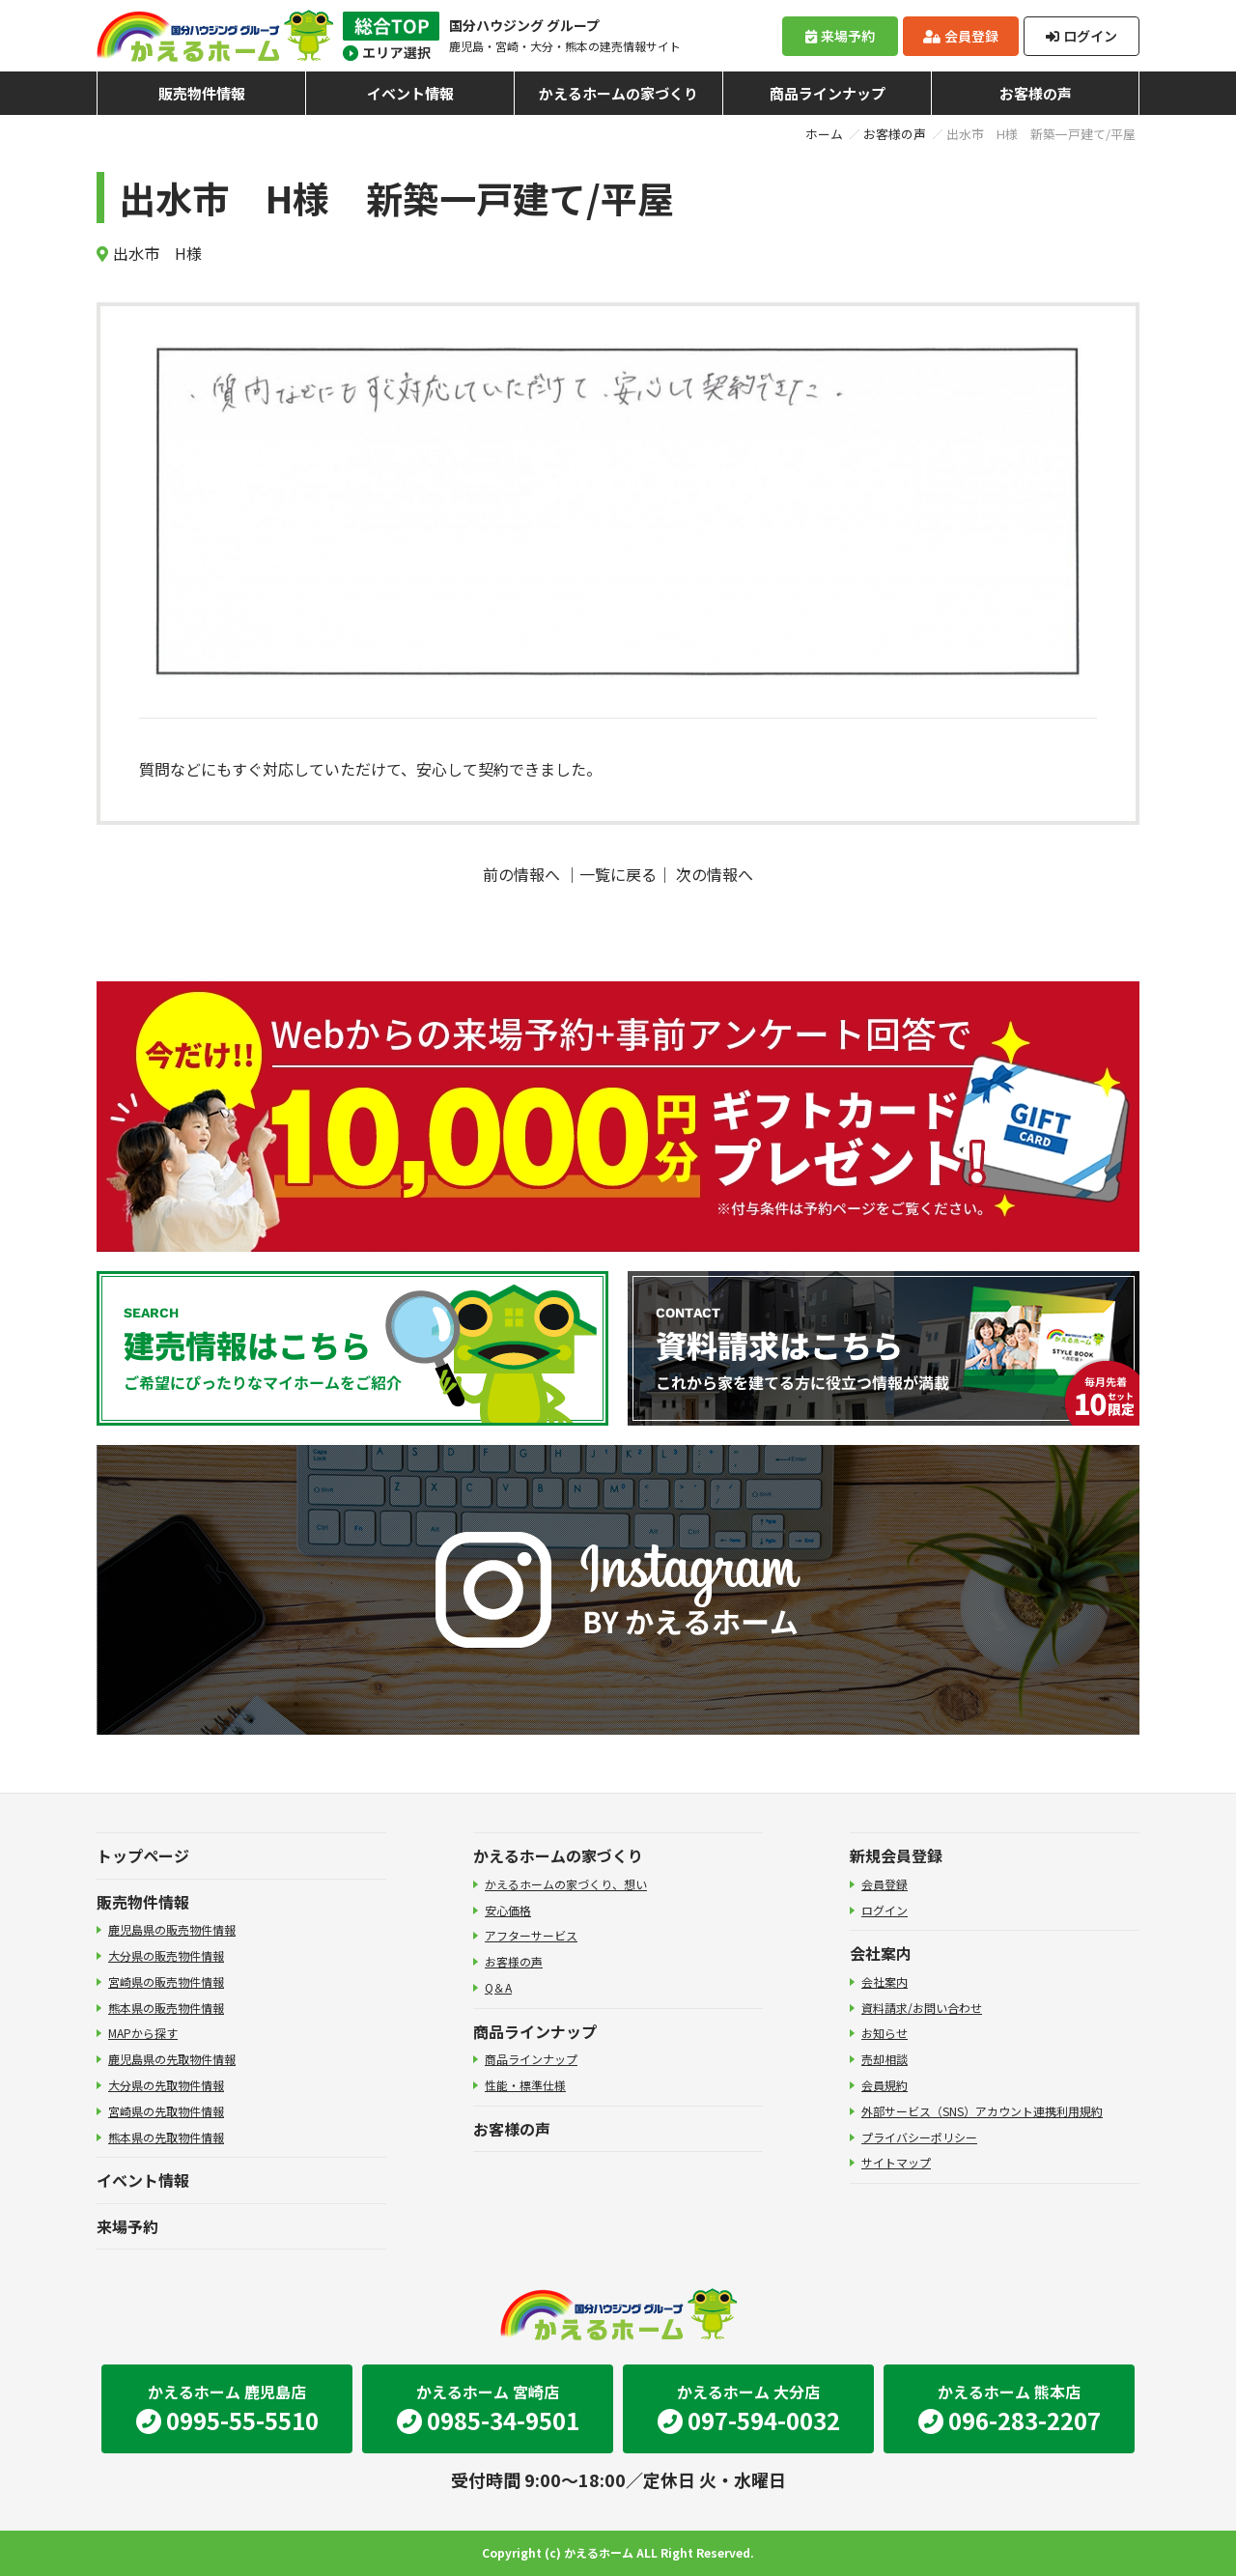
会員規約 (884, 2085)
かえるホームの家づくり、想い (566, 1884)
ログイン (1081, 35)
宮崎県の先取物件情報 (166, 2111)
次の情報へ (714, 874)
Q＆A (498, 1987)
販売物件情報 (201, 93)
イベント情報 (410, 93)
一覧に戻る (618, 874)
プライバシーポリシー (919, 2137)
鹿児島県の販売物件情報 (172, 1929)
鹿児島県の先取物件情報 (172, 2059)
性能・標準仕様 (525, 2085)
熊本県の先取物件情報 (166, 2137)
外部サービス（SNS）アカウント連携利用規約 (982, 2111)
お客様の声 (1035, 93)
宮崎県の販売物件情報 (166, 1981)
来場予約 (840, 35)
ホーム (824, 134)
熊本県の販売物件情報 (166, 2007)
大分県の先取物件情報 (166, 2085)
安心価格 (508, 1910)
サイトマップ (896, 2162)
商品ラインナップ (827, 93)
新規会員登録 (896, 1855)
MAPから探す (143, 2032)
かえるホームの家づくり (618, 93)
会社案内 (881, 1953)
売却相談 (884, 2059)
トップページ (143, 1855)
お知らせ (884, 2032)
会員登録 (960, 35)
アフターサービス (531, 1935)
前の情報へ (521, 874)
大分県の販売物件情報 (166, 1955)
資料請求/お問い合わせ (921, 2007)
